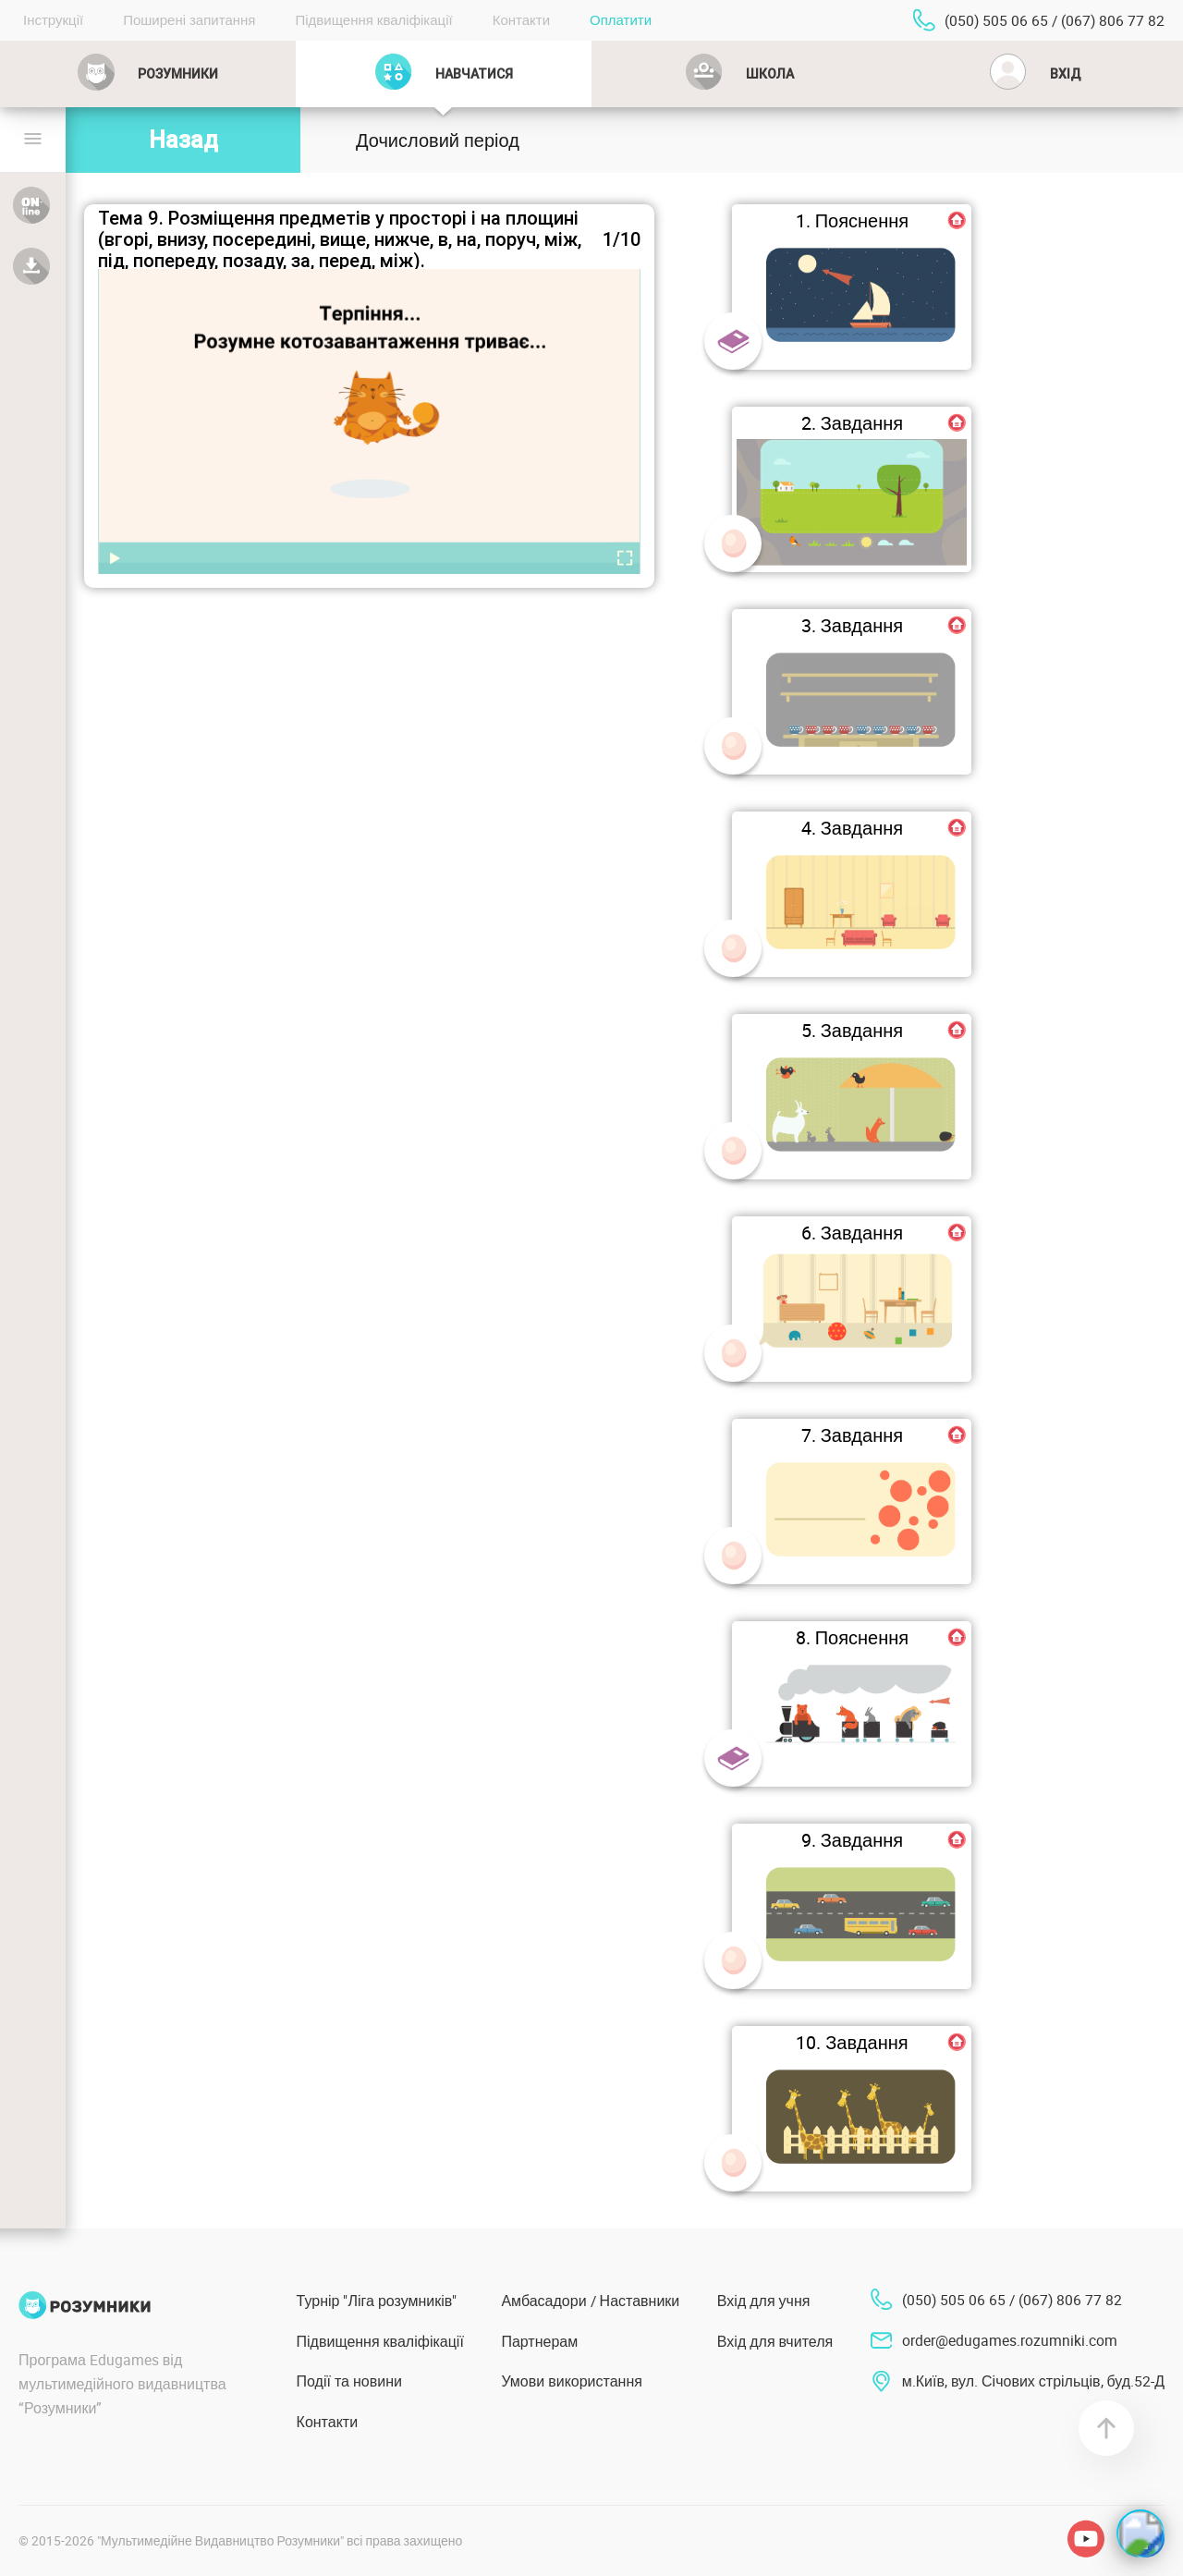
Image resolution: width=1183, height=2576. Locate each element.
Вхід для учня (764, 2300)
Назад (183, 140)
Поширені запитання (189, 19)
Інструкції (53, 19)
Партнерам (539, 2341)
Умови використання (571, 2381)
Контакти (521, 19)
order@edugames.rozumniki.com (1009, 2340)
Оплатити (621, 19)
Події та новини (349, 2381)
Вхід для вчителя (775, 2341)
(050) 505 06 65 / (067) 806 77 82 (1055, 21)
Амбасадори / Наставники (590, 2300)
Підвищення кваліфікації (373, 19)
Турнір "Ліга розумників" (377, 2300)
